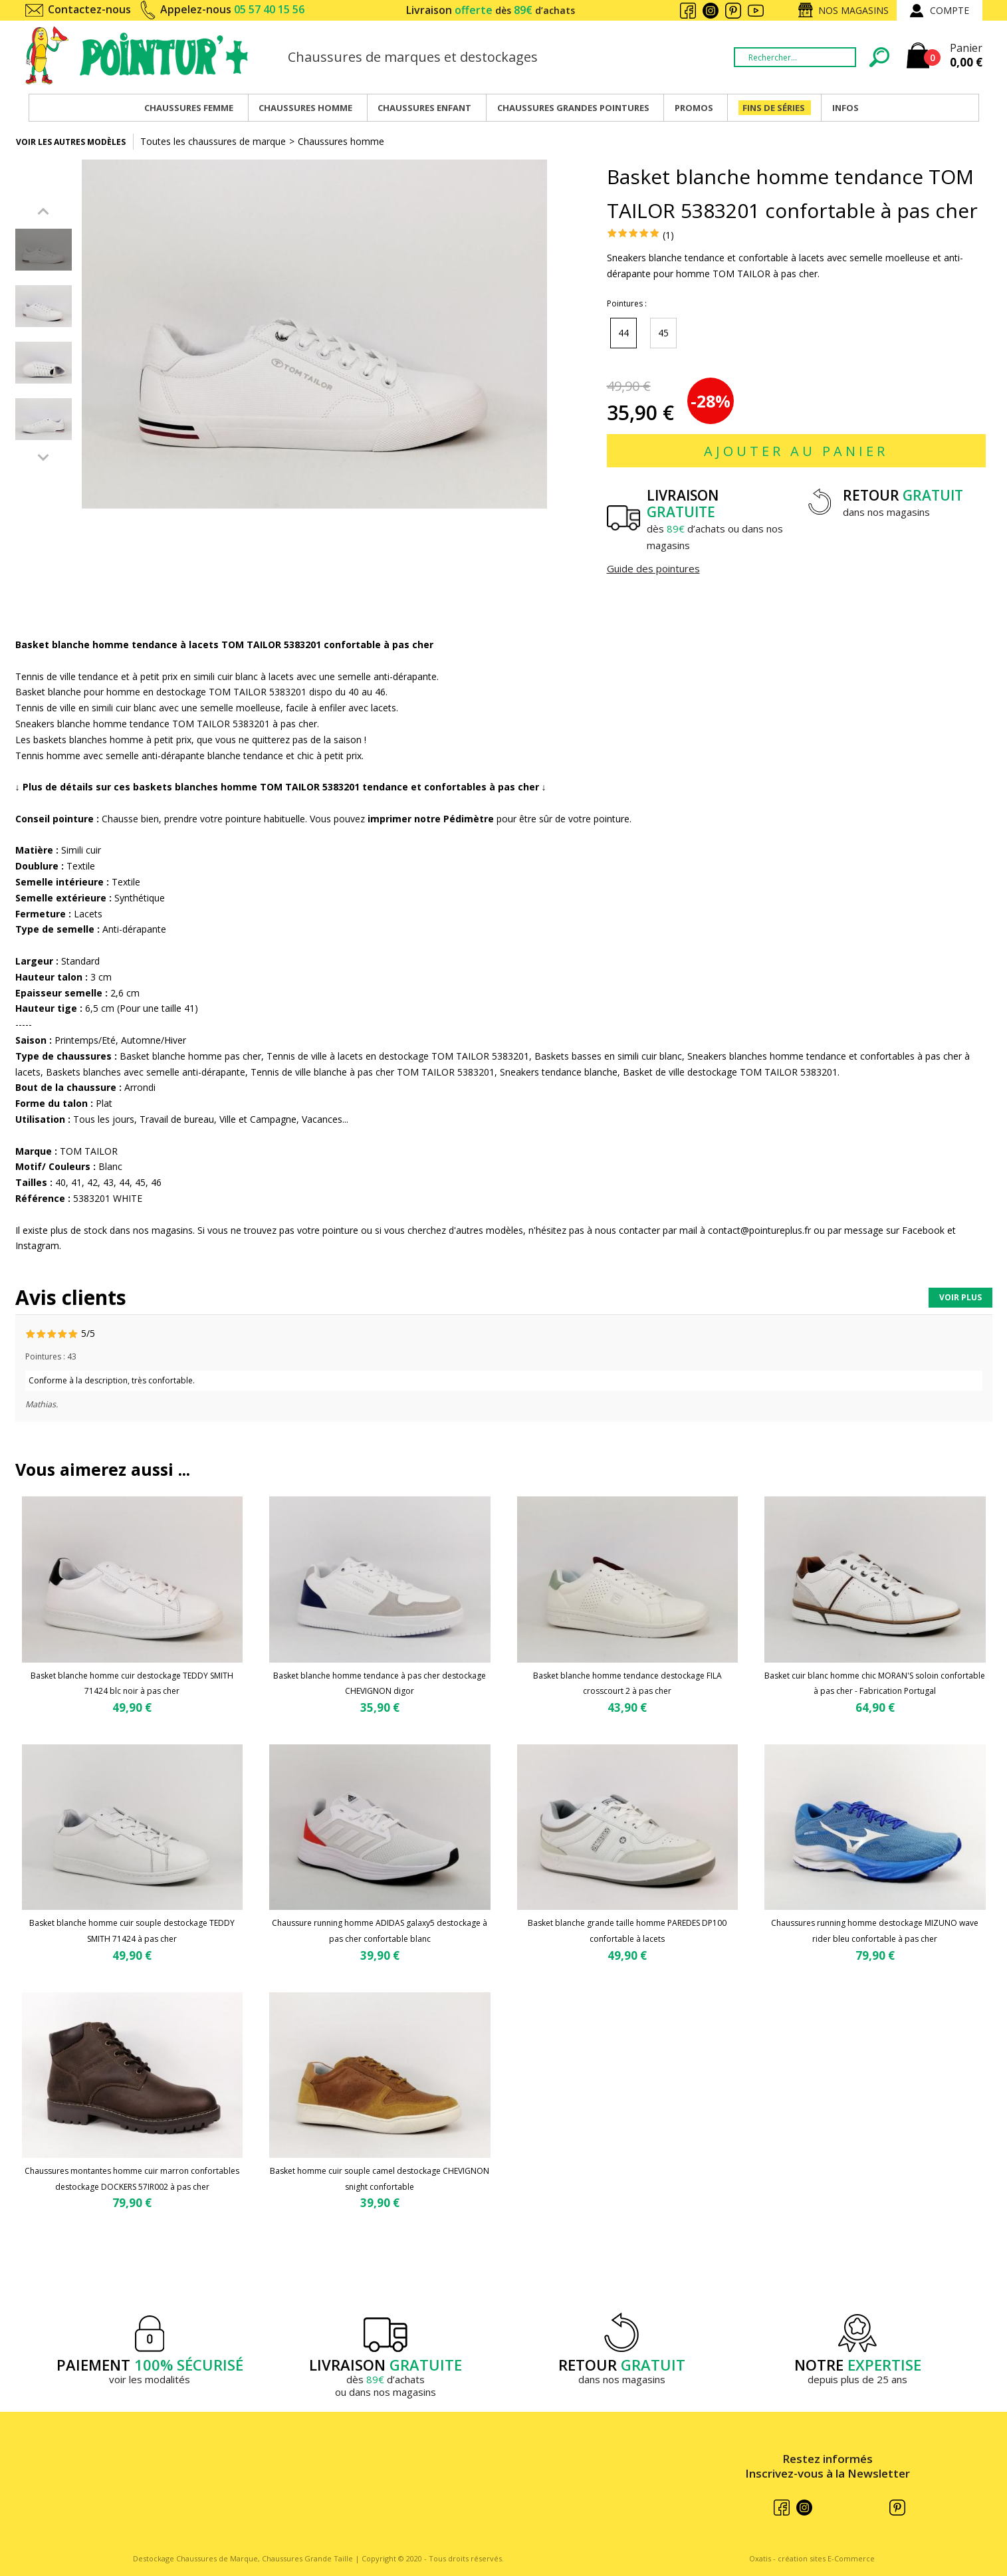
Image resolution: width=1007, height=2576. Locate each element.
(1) (668, 235)
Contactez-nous (89, 9)
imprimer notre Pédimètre (431, 818)
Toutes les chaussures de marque (213, 141)
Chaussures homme (341, 141)
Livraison (490, 10)
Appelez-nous (232, 9)
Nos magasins (853, 10)
